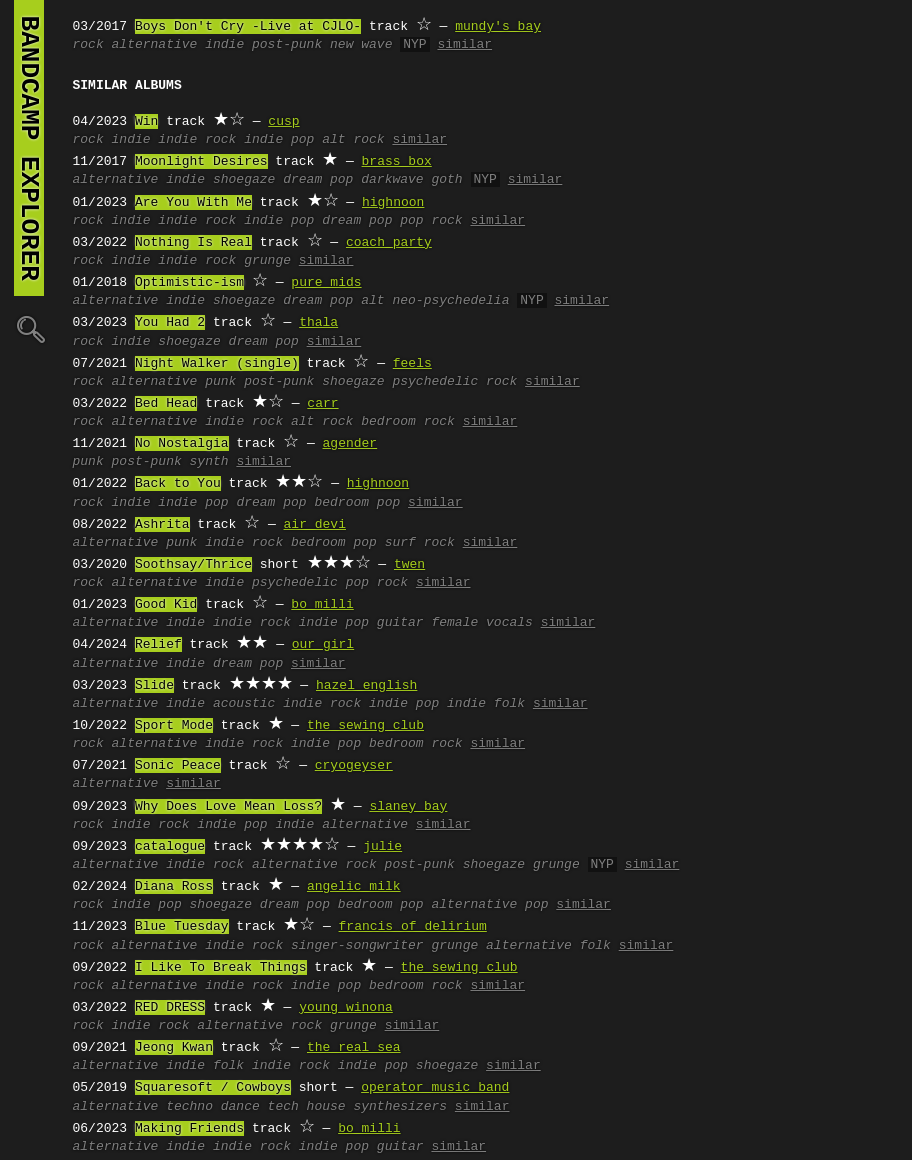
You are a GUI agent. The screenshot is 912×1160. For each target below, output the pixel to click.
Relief (158, 645)
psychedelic (295, 583)
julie (382, 847)
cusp (283, 122)
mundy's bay (498, 27)
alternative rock (314, 865)
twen (409, 565)
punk (220, 382)
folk (228, 1066)
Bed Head (166, 404)
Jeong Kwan (174, 1048)
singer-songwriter (357, 946)
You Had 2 (170, 323)
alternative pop (489, 905)
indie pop (279, 140)
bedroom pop (357, 503)
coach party (389, 243)
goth (446, 180)
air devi (315, 525)
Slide (154, 686)
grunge (267, 261)
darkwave (392, 180)
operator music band (435, 1088)
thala (318, 323)
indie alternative (341, 825)
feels (412, 364)
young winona (346, 1008)
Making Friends (189, 1129)
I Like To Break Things (221, 968)
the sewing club (365, 726)
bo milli (322, 605)
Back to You (178, 484)
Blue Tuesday (182, 927)
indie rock (197, 140)
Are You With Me (193, 203)
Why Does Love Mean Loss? (228, 807)
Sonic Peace (178, 766)
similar (464, 45)
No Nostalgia (182, 444)
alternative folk (548, 946)
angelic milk (354, 887)
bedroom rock (408, 422)
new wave (361, 45)
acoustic (244, 704)
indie (224, 45)
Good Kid (166, 605)
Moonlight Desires (201, 162)
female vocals (481, 623)
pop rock (431, 221)
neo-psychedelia (450, 301)
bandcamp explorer (29, 148)
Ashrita (162, 525)
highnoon (393, 203)
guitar (400, 623)
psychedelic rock (454, 382)
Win (146, 122)
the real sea (354, 1048)
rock (88, 45)
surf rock (420, 543)
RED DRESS (170, 1008)
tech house (307, 1107)
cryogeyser (354, 766)
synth (209, 462)
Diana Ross (174, 887)
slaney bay (408, 807)
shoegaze (244, 180)
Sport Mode (174, 726)
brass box (397, 162)
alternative (155, 45)
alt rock (353, 140)
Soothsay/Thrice (193, 565)
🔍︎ (29, 328)
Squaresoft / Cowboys (213, 1088)
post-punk (287, 45)
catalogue (170, 847)
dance (240, 1107)
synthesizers (400, 1107)
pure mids (326, 283)
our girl (323, 645)
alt (372, 301)
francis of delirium (413, 927)
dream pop (318, 180)
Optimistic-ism (189, 283)
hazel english (366, 686)
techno (189, 1107)
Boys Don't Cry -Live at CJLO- (248, 27)
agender (350, 444)
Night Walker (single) (217, 364)
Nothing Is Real (193, 243)
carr (322, 404)
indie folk (486, 704)
